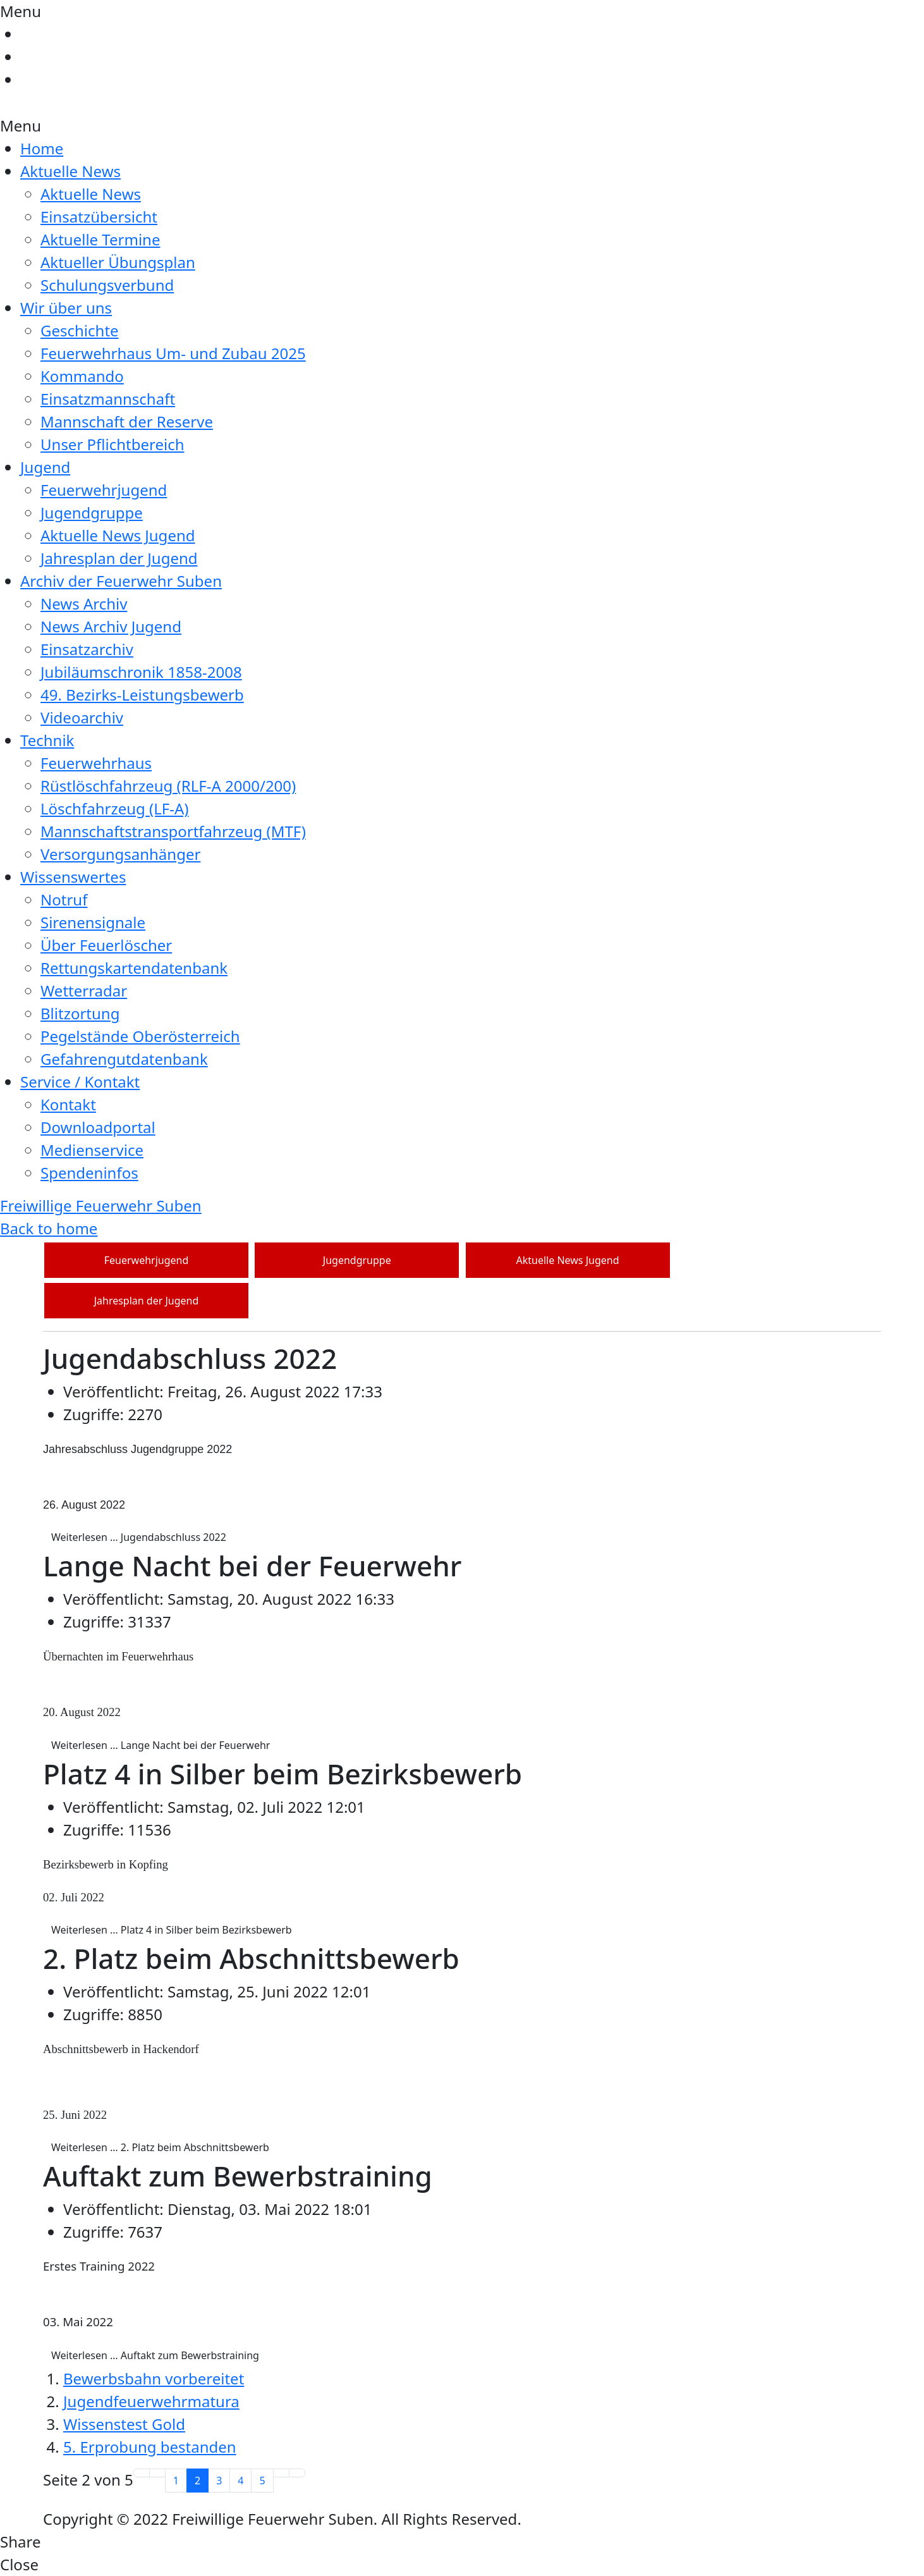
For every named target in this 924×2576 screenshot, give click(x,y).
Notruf (63, 899)
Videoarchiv (81, 717)
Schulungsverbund (107, 284)
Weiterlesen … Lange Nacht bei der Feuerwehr (160, 1745)
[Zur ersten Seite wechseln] (141, 2473)
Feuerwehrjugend (103, 489)
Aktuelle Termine (100, 239)
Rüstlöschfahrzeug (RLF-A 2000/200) (168, 785)
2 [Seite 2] (197, 2480)
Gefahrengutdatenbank (124, 1058)
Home (41, 148)
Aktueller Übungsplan (117, 262)
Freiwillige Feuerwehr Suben (101, 1205)
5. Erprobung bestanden (149, 2446)
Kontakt (68, 1104)
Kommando (82, 375)
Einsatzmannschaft (107, 398)
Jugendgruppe (91, 512)
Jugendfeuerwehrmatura (151, 2401)
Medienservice (91, 1149)
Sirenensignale (92, 922)
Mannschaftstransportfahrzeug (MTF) (173, 831)
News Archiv (83, 603)
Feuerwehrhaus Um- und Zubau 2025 (173, 353)
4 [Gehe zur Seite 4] (240, 2480)
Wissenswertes (73, 876)
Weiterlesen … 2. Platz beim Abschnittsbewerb (160, 2147)
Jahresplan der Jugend (119, 558)
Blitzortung (79, 1013)
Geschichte (79, 330)
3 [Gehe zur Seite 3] (219, 2480)
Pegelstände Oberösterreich (140, 1036)
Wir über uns (66, 307)
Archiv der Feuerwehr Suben (121, 580)
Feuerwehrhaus (96, 762)
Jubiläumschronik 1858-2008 (141, 671)
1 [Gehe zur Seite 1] (176, 2480)
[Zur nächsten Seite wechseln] (281, 2473)
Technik (47, 740)
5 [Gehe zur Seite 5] (262, 2480)
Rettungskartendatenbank (134, 967)
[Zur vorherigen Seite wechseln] (157, 2473)
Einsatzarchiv (86, 649)
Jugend (45, 467)
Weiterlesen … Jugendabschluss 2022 (138, 1537)
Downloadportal (97, 1127)
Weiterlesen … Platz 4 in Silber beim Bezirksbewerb (171, 1930)
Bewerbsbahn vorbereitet (153, 2378)
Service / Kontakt (80, 1081)
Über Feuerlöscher (106, 945)
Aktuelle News (70, 171)
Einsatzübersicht (98, 216)
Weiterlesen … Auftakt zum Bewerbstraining (155, 2355)
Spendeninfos (89, 1172)
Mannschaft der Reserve (126, 421)
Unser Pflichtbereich (112, 444)
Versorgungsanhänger (120, 853)
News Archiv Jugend (110, 626)
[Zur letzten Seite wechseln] (297, 2473)
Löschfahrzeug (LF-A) (114, 808)
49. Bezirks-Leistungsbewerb (142, 694)
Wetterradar (83, 990)
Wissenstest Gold (124, 2423)
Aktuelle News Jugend (117, 535)
